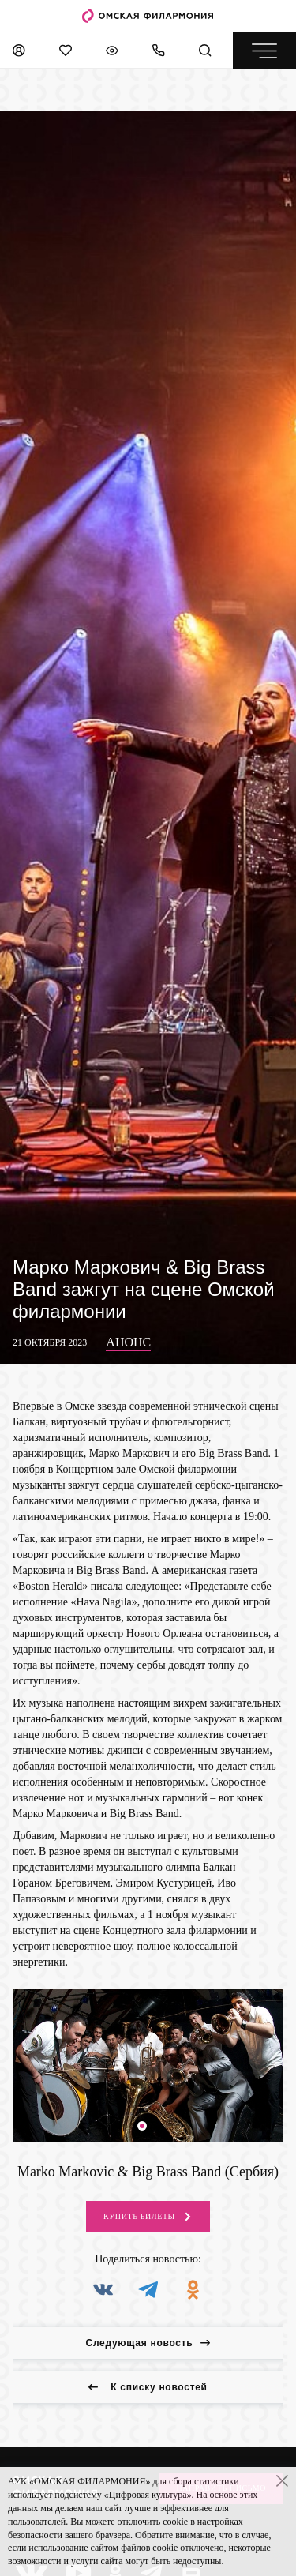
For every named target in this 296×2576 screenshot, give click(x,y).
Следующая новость (148, 2343)
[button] (142, 2126)
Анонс (128, 1342)
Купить (148, 2216)
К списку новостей (147, 2387)
